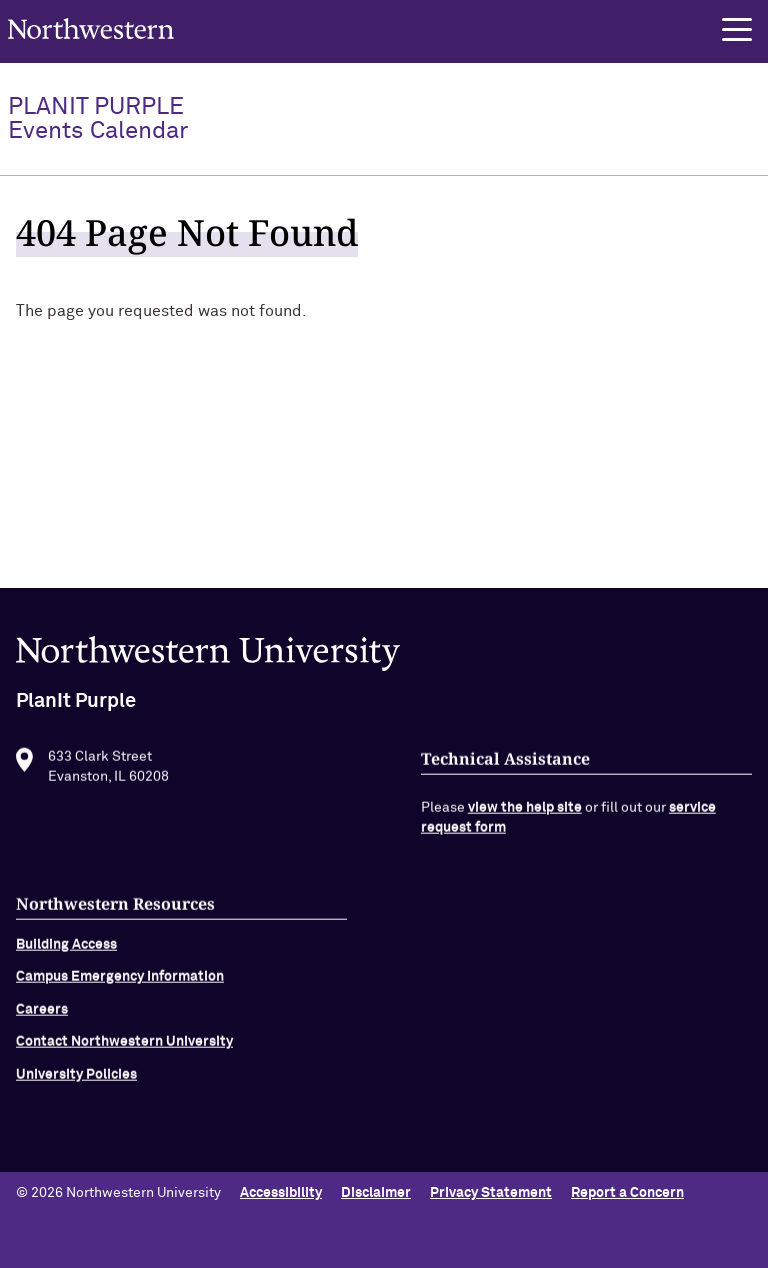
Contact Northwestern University (124, 1048)
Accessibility (281, 1193)
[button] (737, 30)
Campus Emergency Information (120, 983)
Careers (42, 1015)
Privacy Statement (491, 1193)
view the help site (525, 814)
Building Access (66, 950)
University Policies (76, 1080)
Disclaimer (376, 1193)
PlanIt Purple (98, 119)
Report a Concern (627, 1193)
